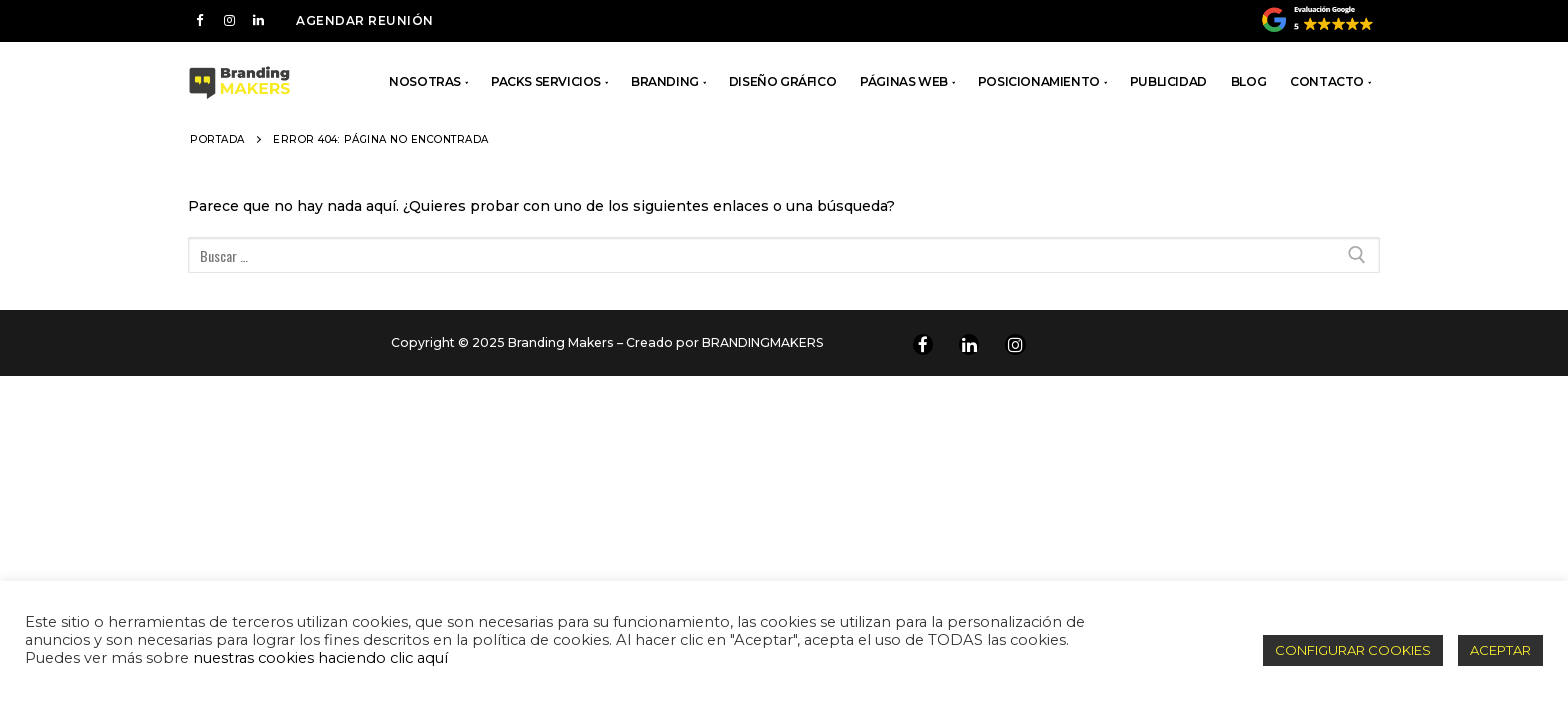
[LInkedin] (258, 20)
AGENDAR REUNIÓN (365, 20)
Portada (217, 139)
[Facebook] (199, 20)
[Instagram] (228, 20)
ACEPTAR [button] (1500, 650)
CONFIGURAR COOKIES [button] (1353, 650)
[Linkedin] (969, 344)
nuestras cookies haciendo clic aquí (320, 658)
